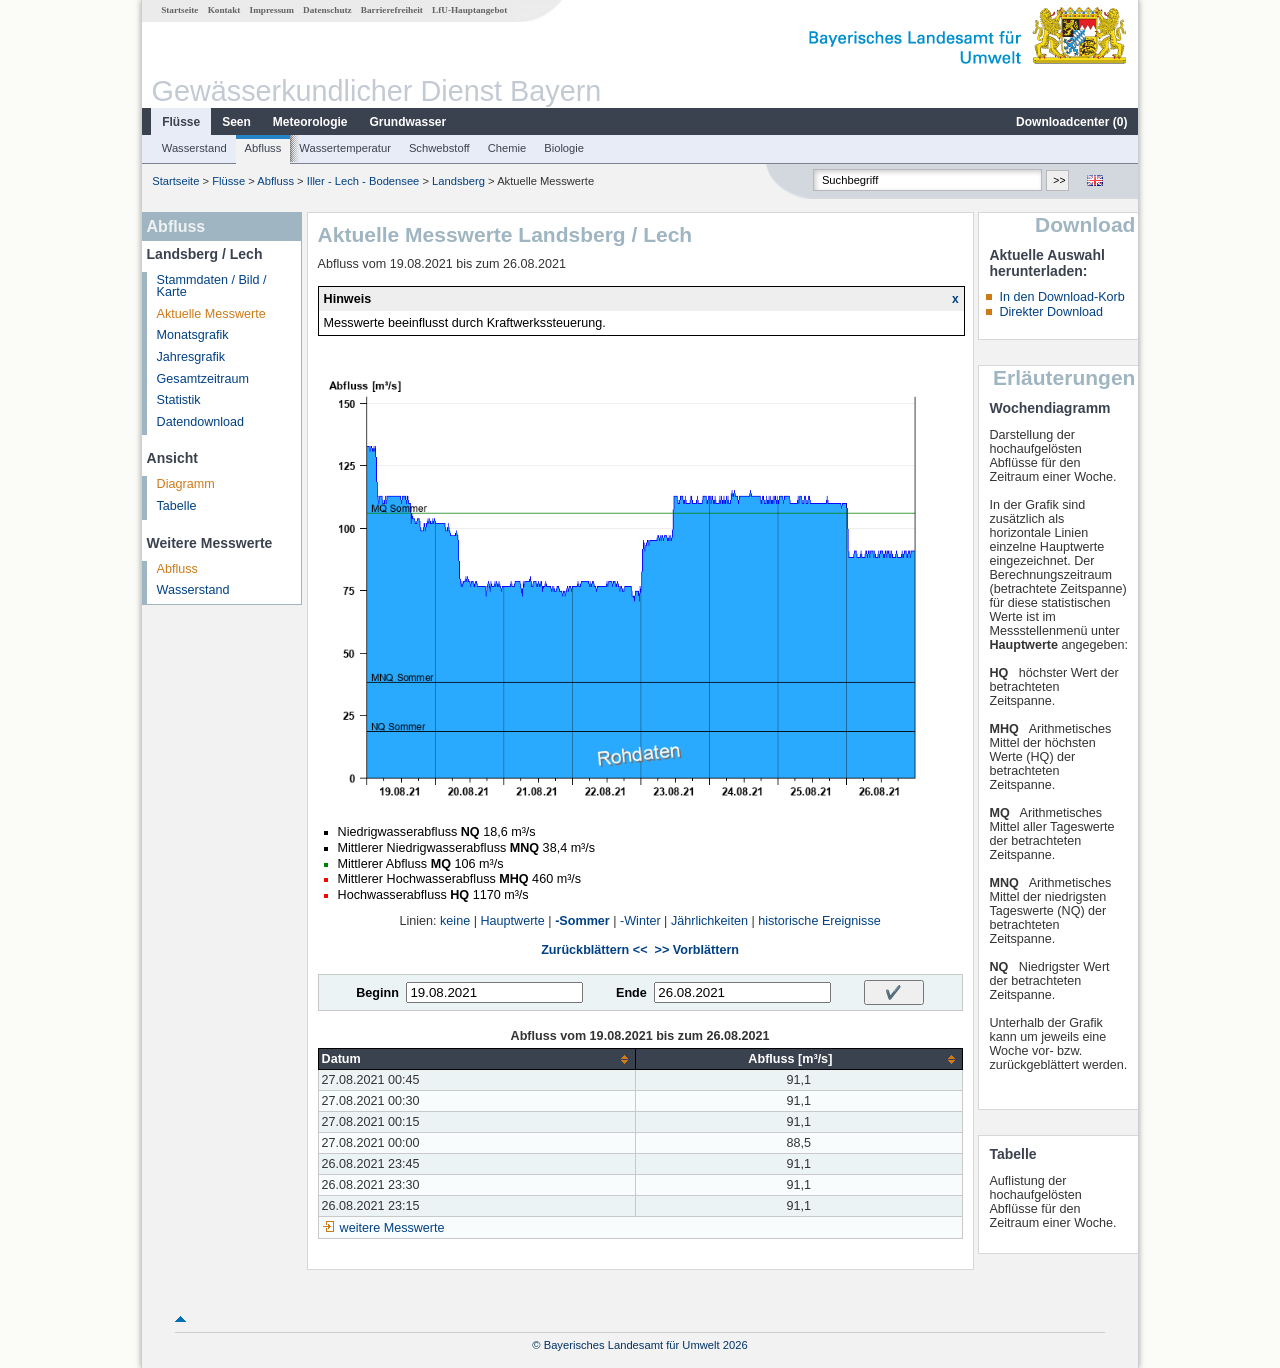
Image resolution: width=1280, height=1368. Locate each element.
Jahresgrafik (191, 357)
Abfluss (263, 148)
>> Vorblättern (697, 950)
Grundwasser (408, 122)
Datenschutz (327, 10)
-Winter (640, 921)
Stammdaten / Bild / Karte (212, 286)
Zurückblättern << (594, 950)
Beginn (377, 993)
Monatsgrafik (193, 335)
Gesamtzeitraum (203, 379)
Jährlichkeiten (709, 921)
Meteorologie (310, 122)
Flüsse (181, 122)
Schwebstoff (439, 148)
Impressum (272, 10)
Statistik (179, 400)
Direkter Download (1051, 312)
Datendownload (201, 422)
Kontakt (224, 10)
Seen (236, 122)
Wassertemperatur (345, 148)
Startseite (179, 10)
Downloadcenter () (1071, 122)
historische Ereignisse (819, 921)
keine (455, 921)
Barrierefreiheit (392, 10)
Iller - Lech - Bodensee (363, 181)
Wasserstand (194, 148)
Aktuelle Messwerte (211, 314)
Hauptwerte (512, 921)
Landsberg (458, 181)
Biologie (564, 148)
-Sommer (582, 921)
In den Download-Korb (1061, 297)
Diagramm (186, 484)
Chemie (507, 148)
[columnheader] (477, 1059)
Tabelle (177, 506)
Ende (631, 993)
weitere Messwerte (392, 1228)
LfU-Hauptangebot (469, 10)
